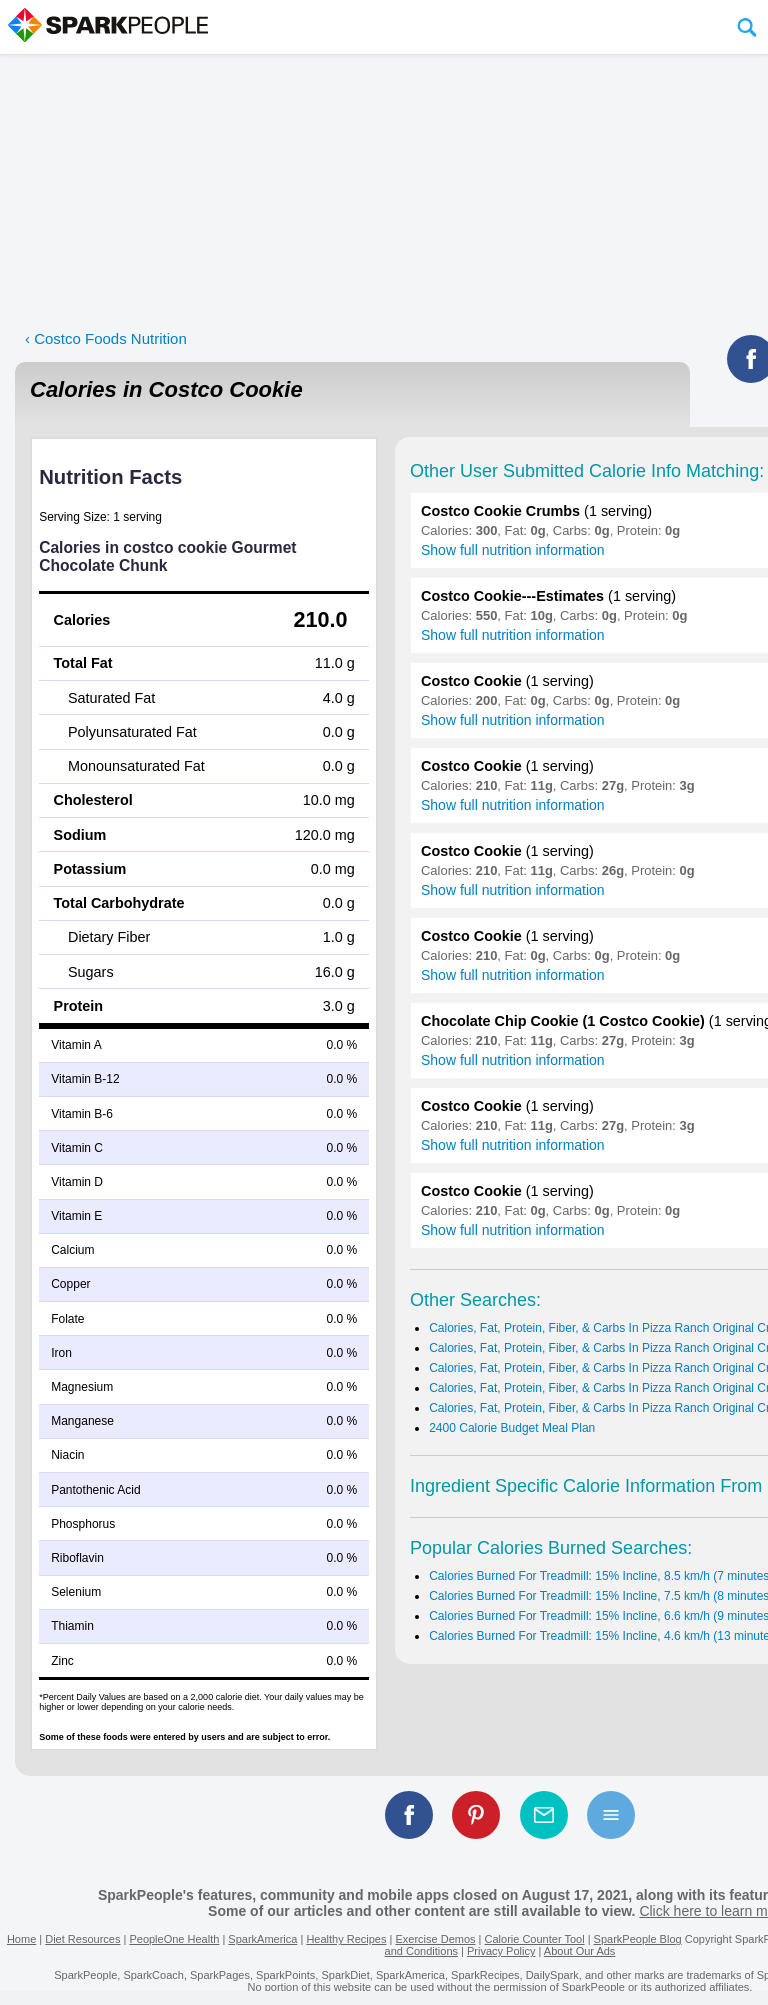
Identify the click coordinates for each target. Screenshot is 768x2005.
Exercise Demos (435, 1939)
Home (21, 1939)
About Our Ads (580, 1951)
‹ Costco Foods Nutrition (106, 338)
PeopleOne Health (174, 1939)
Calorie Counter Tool (535, 1939)
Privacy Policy (501, 1951)
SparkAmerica (262, 1939)
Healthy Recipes (346, 1939)
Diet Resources (82, 1939)
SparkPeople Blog (638, 1939)
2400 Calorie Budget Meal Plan (512, 1428)
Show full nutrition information (513, 550)
